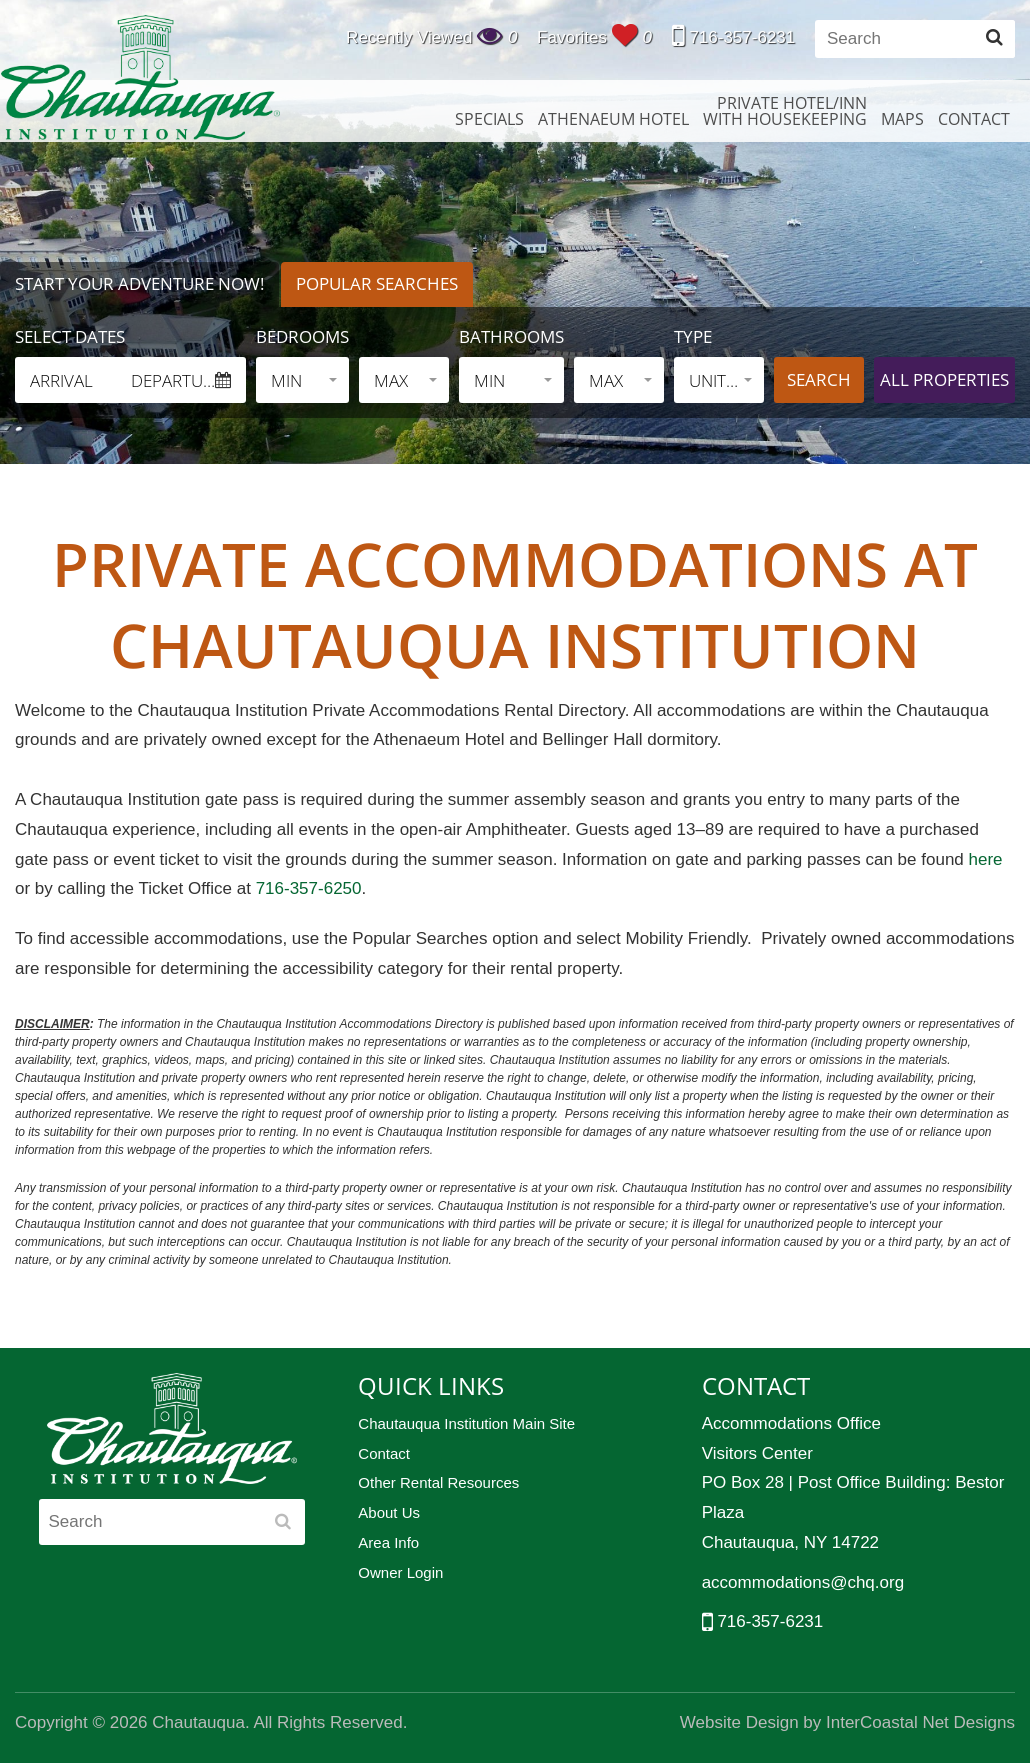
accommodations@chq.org (803, 1582)
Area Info (388, 1542)
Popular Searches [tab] (377, 283)
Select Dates (70, 336)
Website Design (739, 1722)
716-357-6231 (734, 37)
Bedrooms (302, 336)
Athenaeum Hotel (613, 119)
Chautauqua (140, 77)
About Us (389, 1512)
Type (693, 336)
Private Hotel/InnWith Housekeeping (785, 111)
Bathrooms (511, 336)
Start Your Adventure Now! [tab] (139, 283)
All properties (944, 379)
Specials (489, 119)
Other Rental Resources (438, 1482)
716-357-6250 (306, 888)
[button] (302, 380)
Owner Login (400, 1572)
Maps (902, 119)
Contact (974, 119)
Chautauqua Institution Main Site (466, 1423)
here (986, 859)
